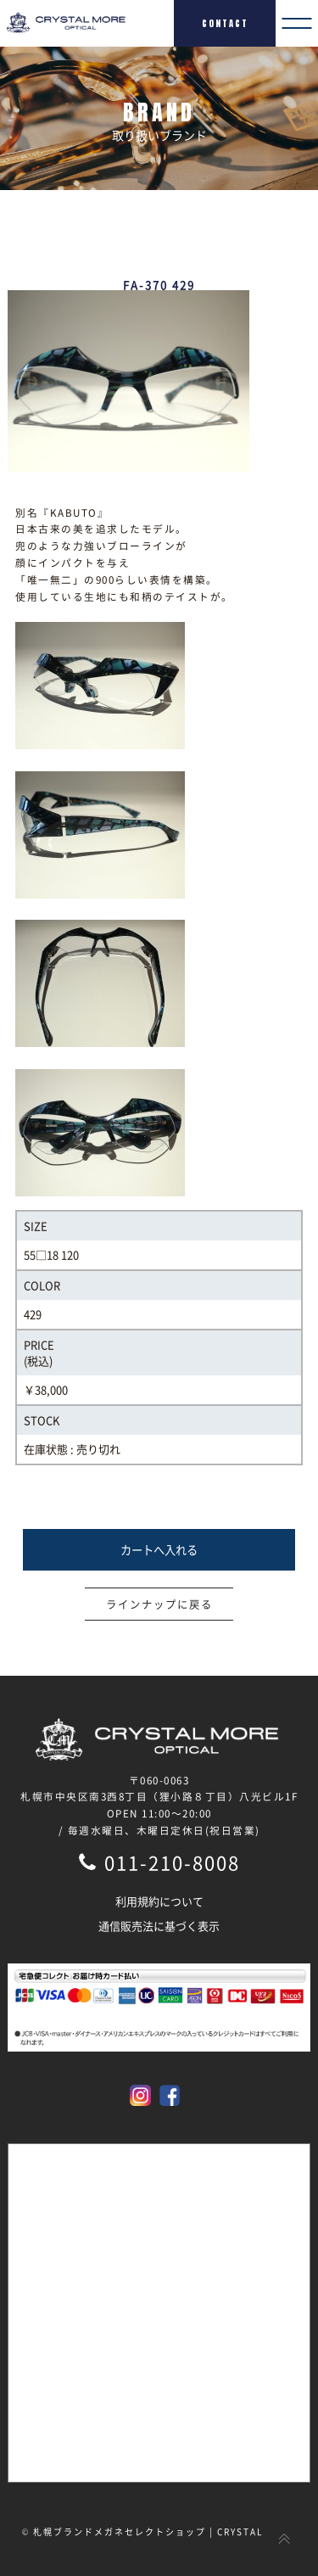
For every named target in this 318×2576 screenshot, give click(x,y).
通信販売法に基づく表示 (159, 1926)
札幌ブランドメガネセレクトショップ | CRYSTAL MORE (164, 2531)
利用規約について (159, 1901)
